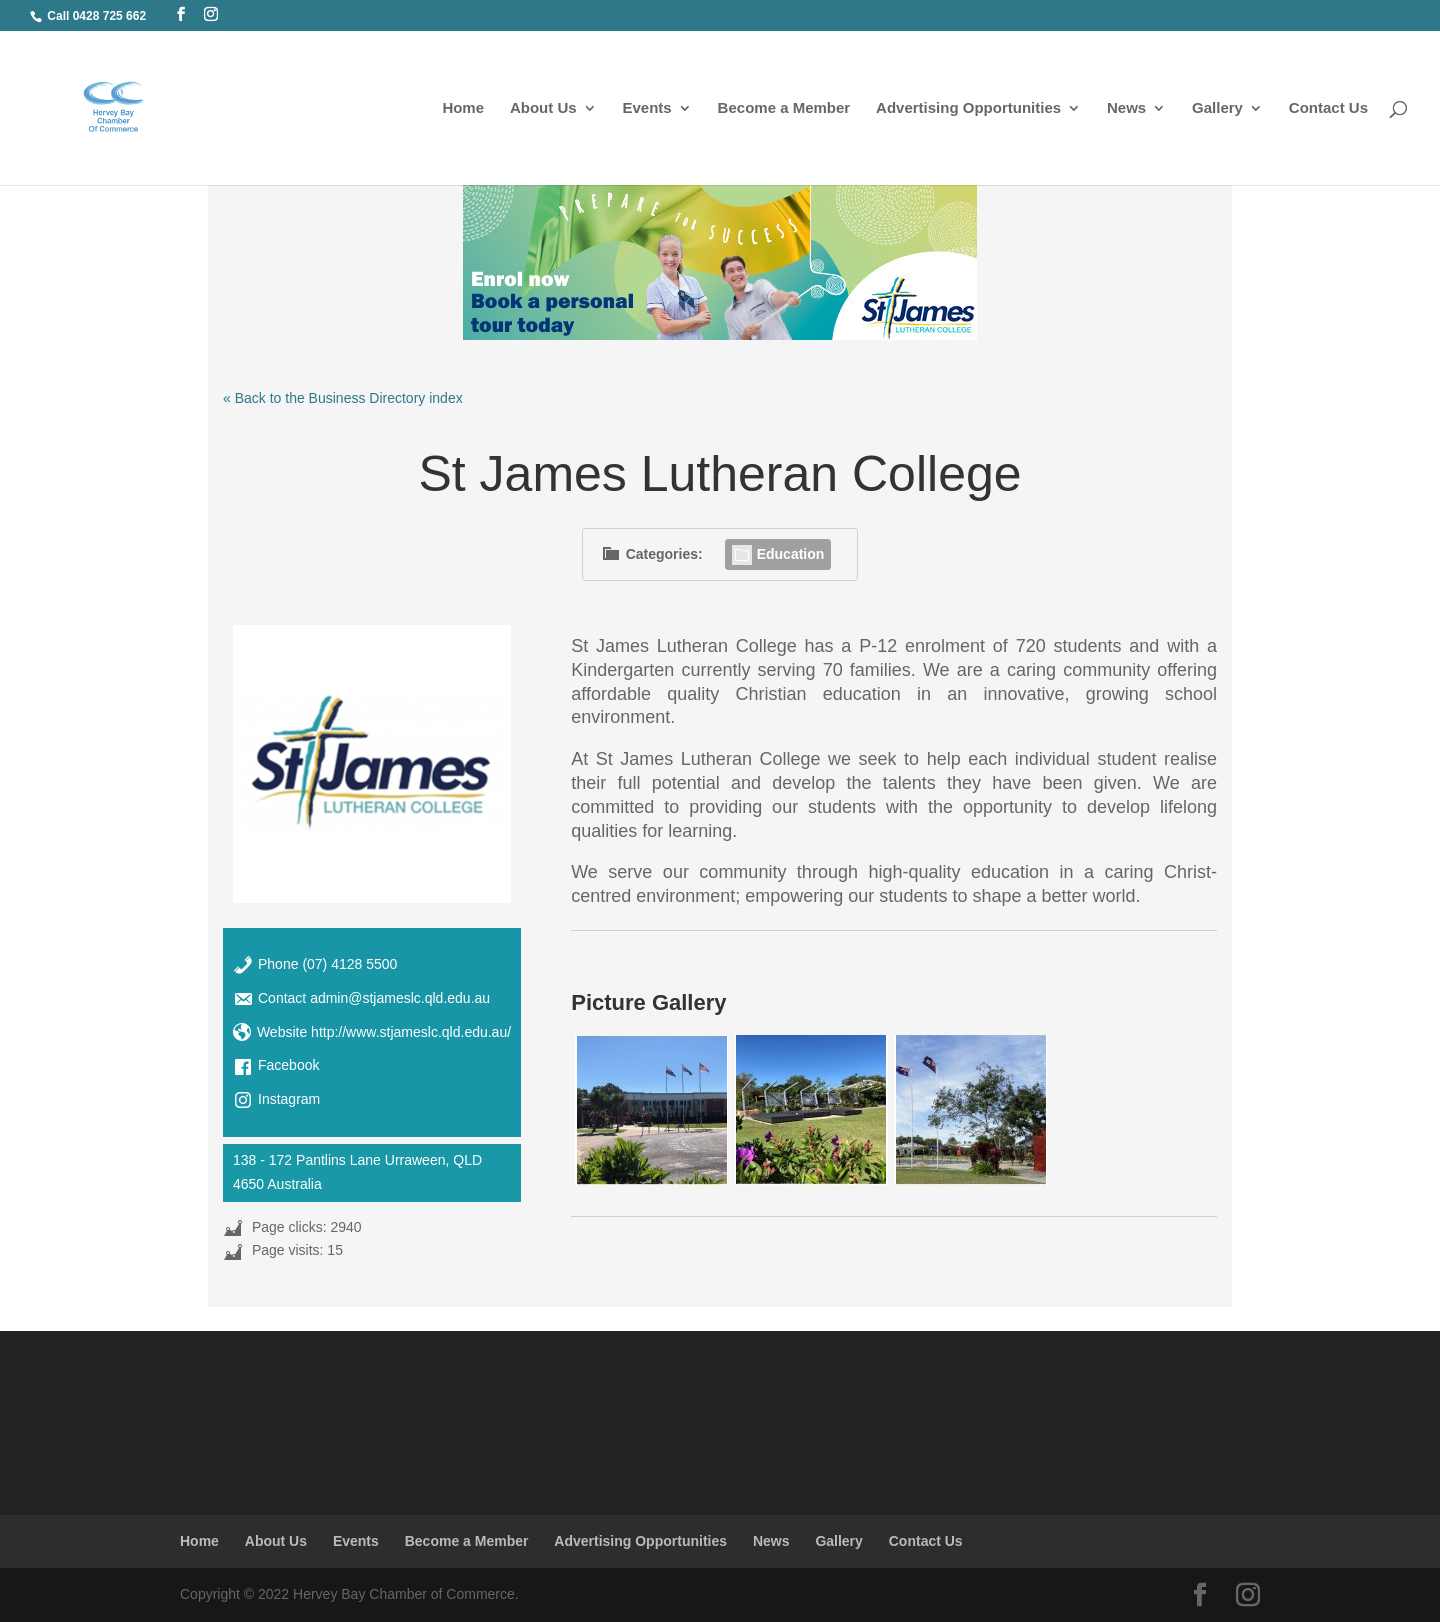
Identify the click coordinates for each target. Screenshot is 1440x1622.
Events (647, 108)
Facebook (288, 1065)
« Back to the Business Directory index (343, 398)
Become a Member (784, 108)
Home (463, 108)
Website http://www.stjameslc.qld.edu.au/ (384, 1032)
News (1126, 108)
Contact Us (1328, 108)
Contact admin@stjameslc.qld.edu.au (374, 998)
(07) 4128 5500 (349, 964)
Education (778, 554)
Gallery (1217, 108)
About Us (543, 108)
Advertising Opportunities (968, 108)
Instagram (289, 1099)
